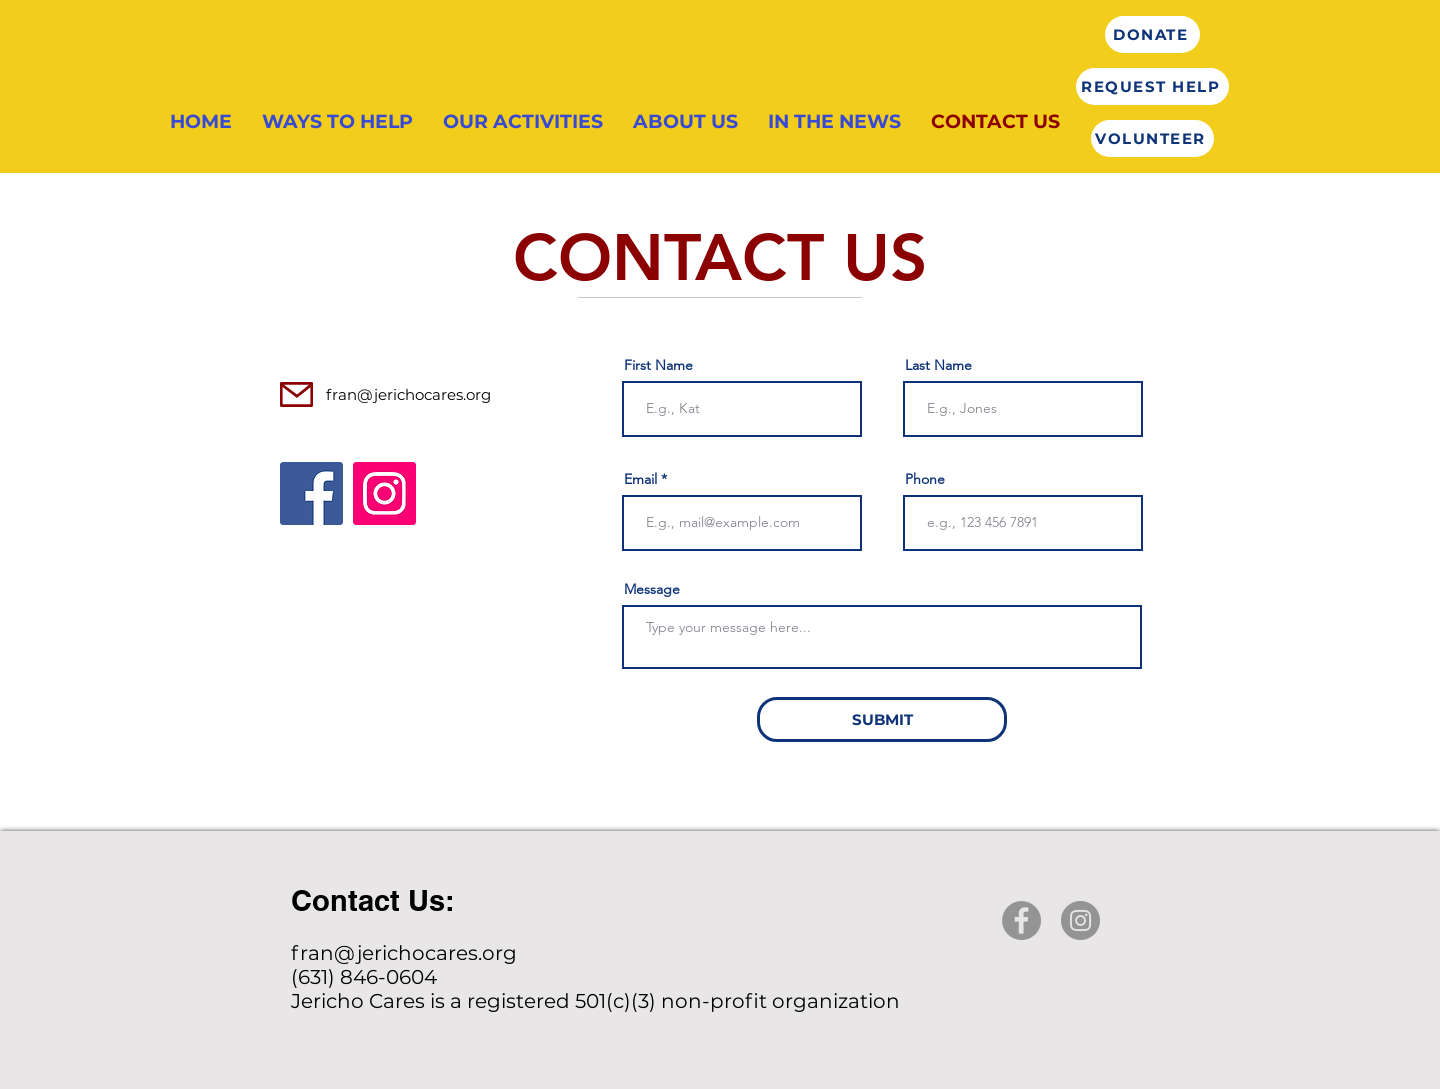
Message (652, 589)
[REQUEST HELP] (1152, 86)
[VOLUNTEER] (1152, 138)
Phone (925, 479)
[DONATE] (1152, 34)
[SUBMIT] (882, 719)
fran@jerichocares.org (408, 394)
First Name (658, 365)
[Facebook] (311, 493)
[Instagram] (384, 493)
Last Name (938, 365)
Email (640, 479)
